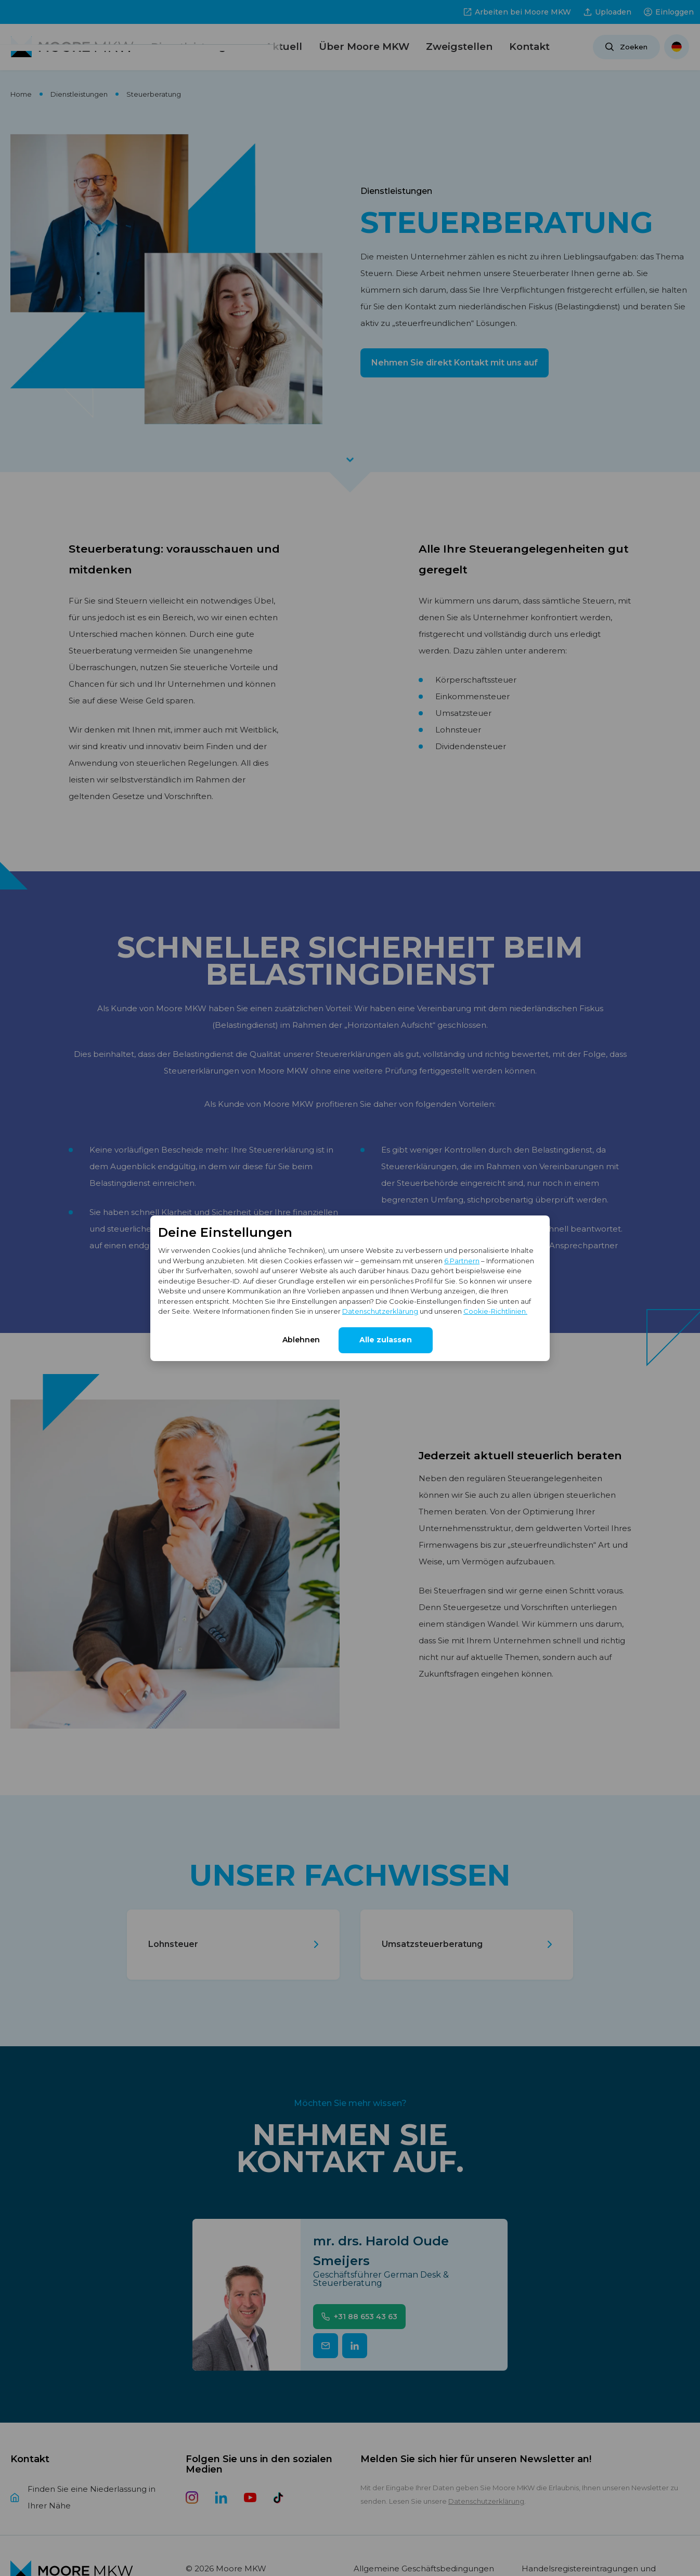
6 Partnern (461, 1261)
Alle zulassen (385, 1339)
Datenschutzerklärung (380, 1311)
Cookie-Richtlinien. (495, 1311)
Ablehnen (301, 1339)
